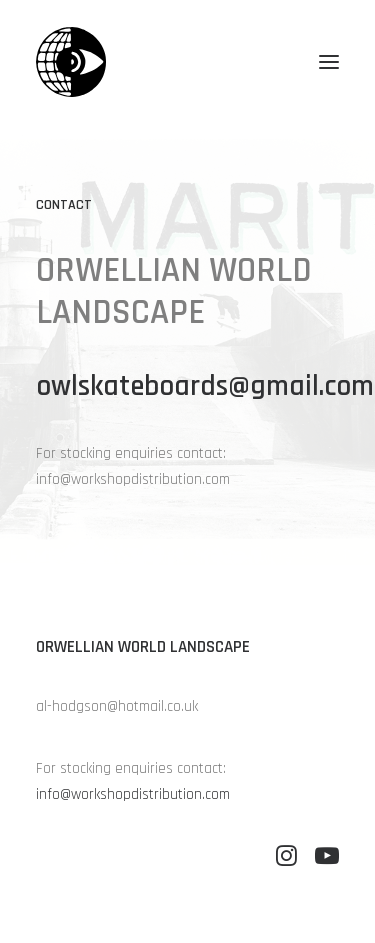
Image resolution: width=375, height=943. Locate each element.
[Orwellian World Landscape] (71, 62)
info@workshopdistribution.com (133, 794)
